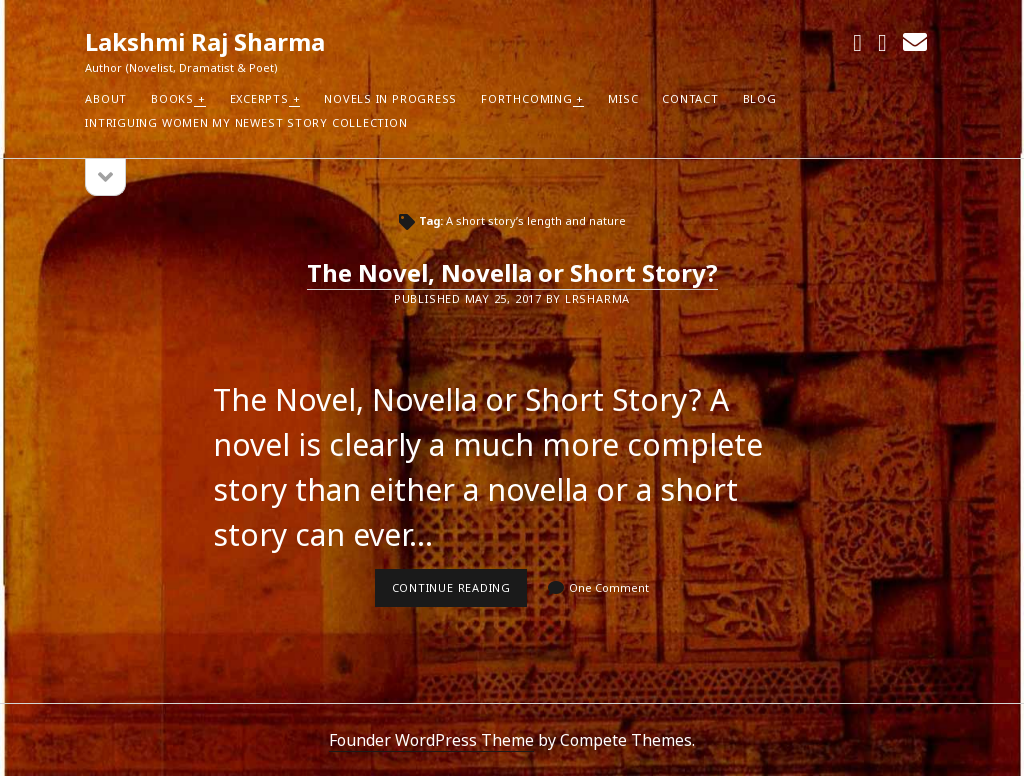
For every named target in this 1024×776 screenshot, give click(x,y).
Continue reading (460, 593)
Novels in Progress (390, 98)
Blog (760, 98)
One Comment (609, 587)
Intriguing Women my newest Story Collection (246, 122)
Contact (690, 98)
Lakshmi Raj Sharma (205, 41)
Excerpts (259, 98)
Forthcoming (526, 98)
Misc (623, 98)
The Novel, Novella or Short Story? (512, 272)
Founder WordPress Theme (431, 740)
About (106, 98)
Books (172, 98)
